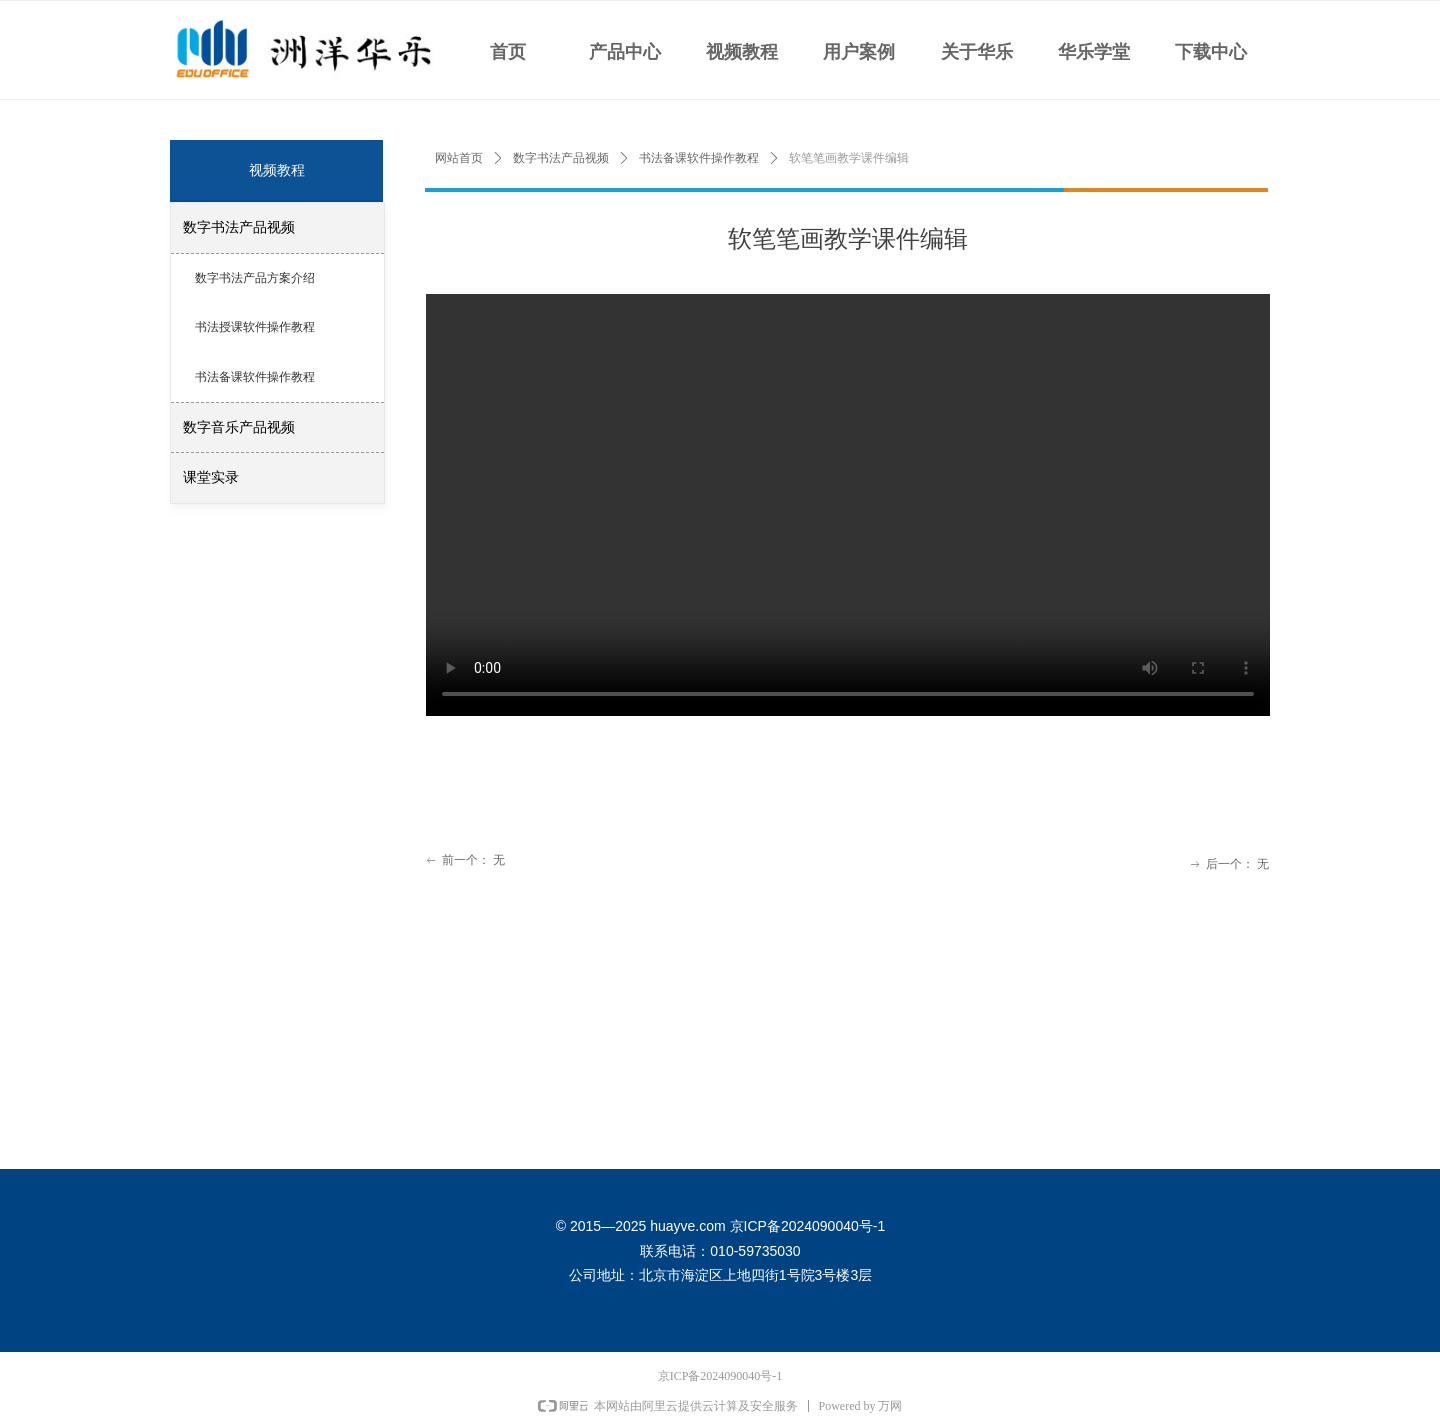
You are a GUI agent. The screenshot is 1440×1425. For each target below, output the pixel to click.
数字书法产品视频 (561, 158)
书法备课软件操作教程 (699, 158)
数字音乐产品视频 (239, 427)
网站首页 (459, 158)
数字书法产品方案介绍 (255, 278)
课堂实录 (211, 477)
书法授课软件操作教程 (255, 327)
